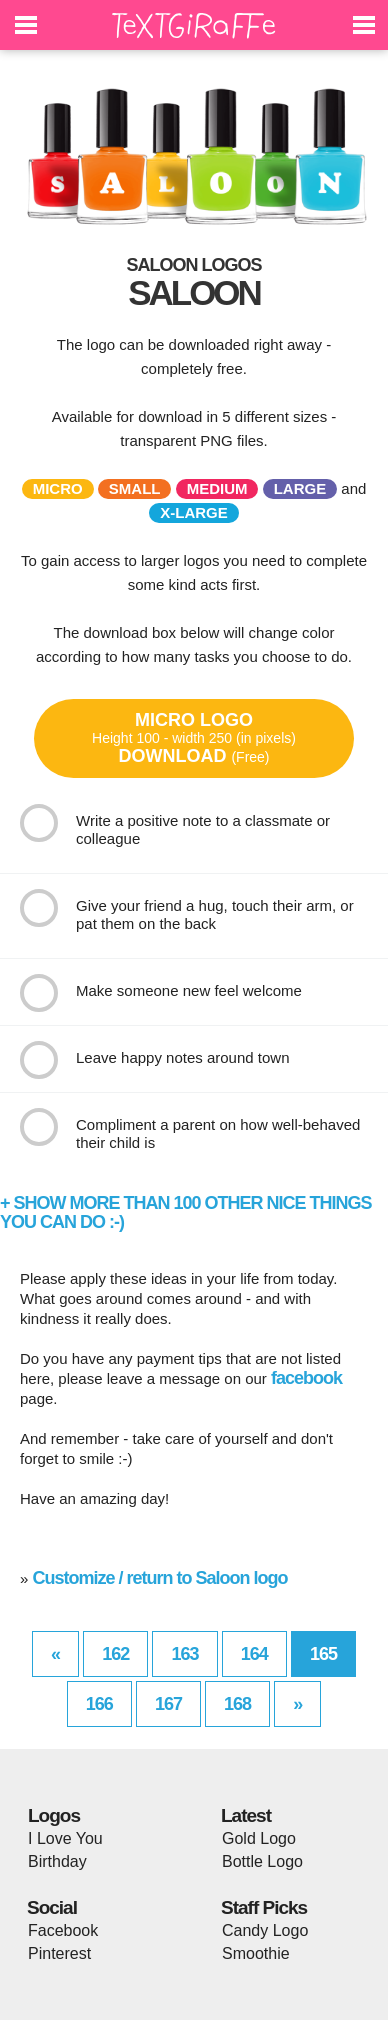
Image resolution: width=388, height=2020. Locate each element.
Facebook (63, 1930)
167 (168, 1704)
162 (115, 1654)
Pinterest (59, 1953)
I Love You (65, 1838)
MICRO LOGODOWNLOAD (194, 738)
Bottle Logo (262, 1861)
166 (99, 1704)
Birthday (57, 1861)
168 (237, 1704)
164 (254, 1654)
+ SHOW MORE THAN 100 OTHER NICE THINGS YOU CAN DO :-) (186, 1212)
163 (184, 1654)
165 (323, 1654)
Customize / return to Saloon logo (160, 1578)
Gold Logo (259, 1838)
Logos (54, 1815)
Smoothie (256, 1953)
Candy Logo (265, 1930)
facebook (306, 1378)
